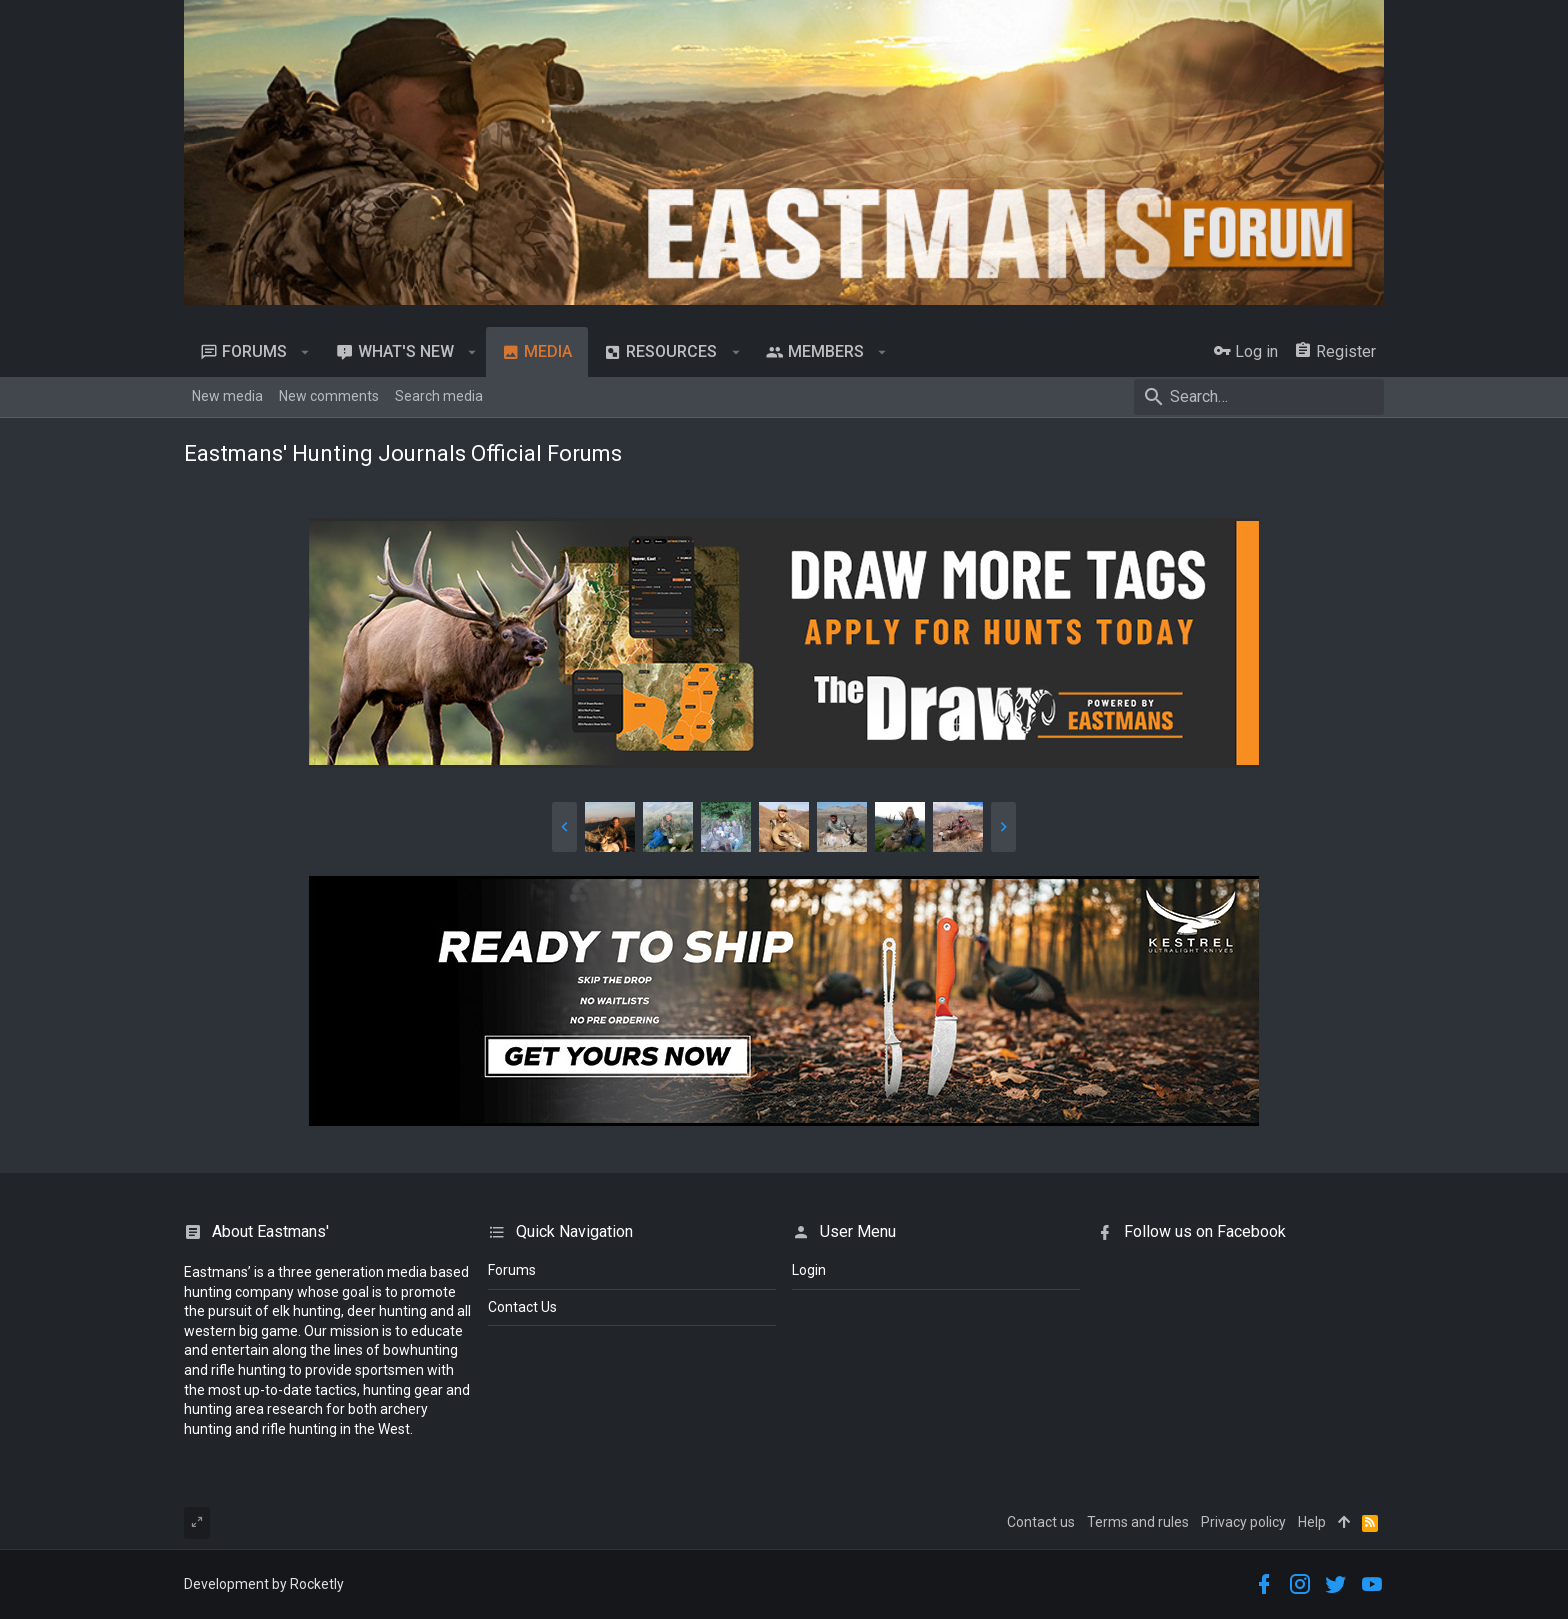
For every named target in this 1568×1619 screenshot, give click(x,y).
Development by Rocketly (264, 1584)
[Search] (1259, 397)
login (809, 1270)
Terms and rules (1138, 1522)
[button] (305, 352)
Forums (512, 1270)
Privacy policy (1243, 1522)
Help (1312, 1522)
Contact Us (522, 1307)
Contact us (1041, 1522)
